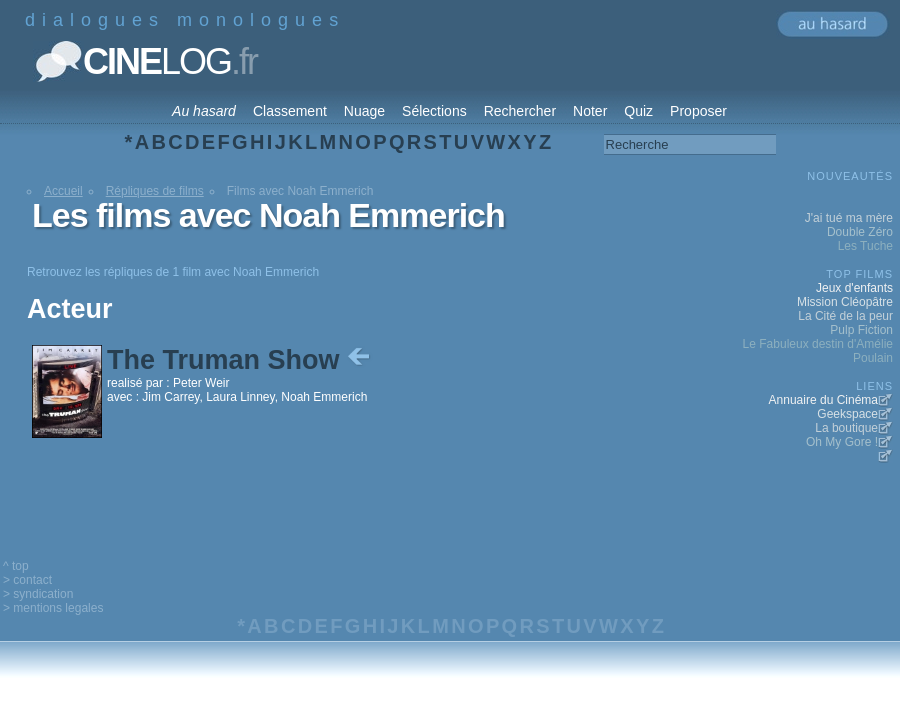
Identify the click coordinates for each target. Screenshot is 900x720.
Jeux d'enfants (854, 288)
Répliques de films (155, 191)
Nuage (364, 111)
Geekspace (847, 414)
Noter (590, 111)
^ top (16, 566)
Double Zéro (860, 232)
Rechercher (520, 111)
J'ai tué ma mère (849, 218)
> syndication (38, 594)
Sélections (434, 111)
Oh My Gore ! (842, 442)
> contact (27, 580)
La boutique (846, 428)
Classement (290, 111)
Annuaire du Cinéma (823, 400)
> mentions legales (53, 608)
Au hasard (204, 111)
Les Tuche (865, 246)
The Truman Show (240, 360)
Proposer (698, 111)
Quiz (638, 111)
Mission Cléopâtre (845, 302)
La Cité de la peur (845, 316)
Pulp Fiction (861, 330)
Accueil (63, 191)
